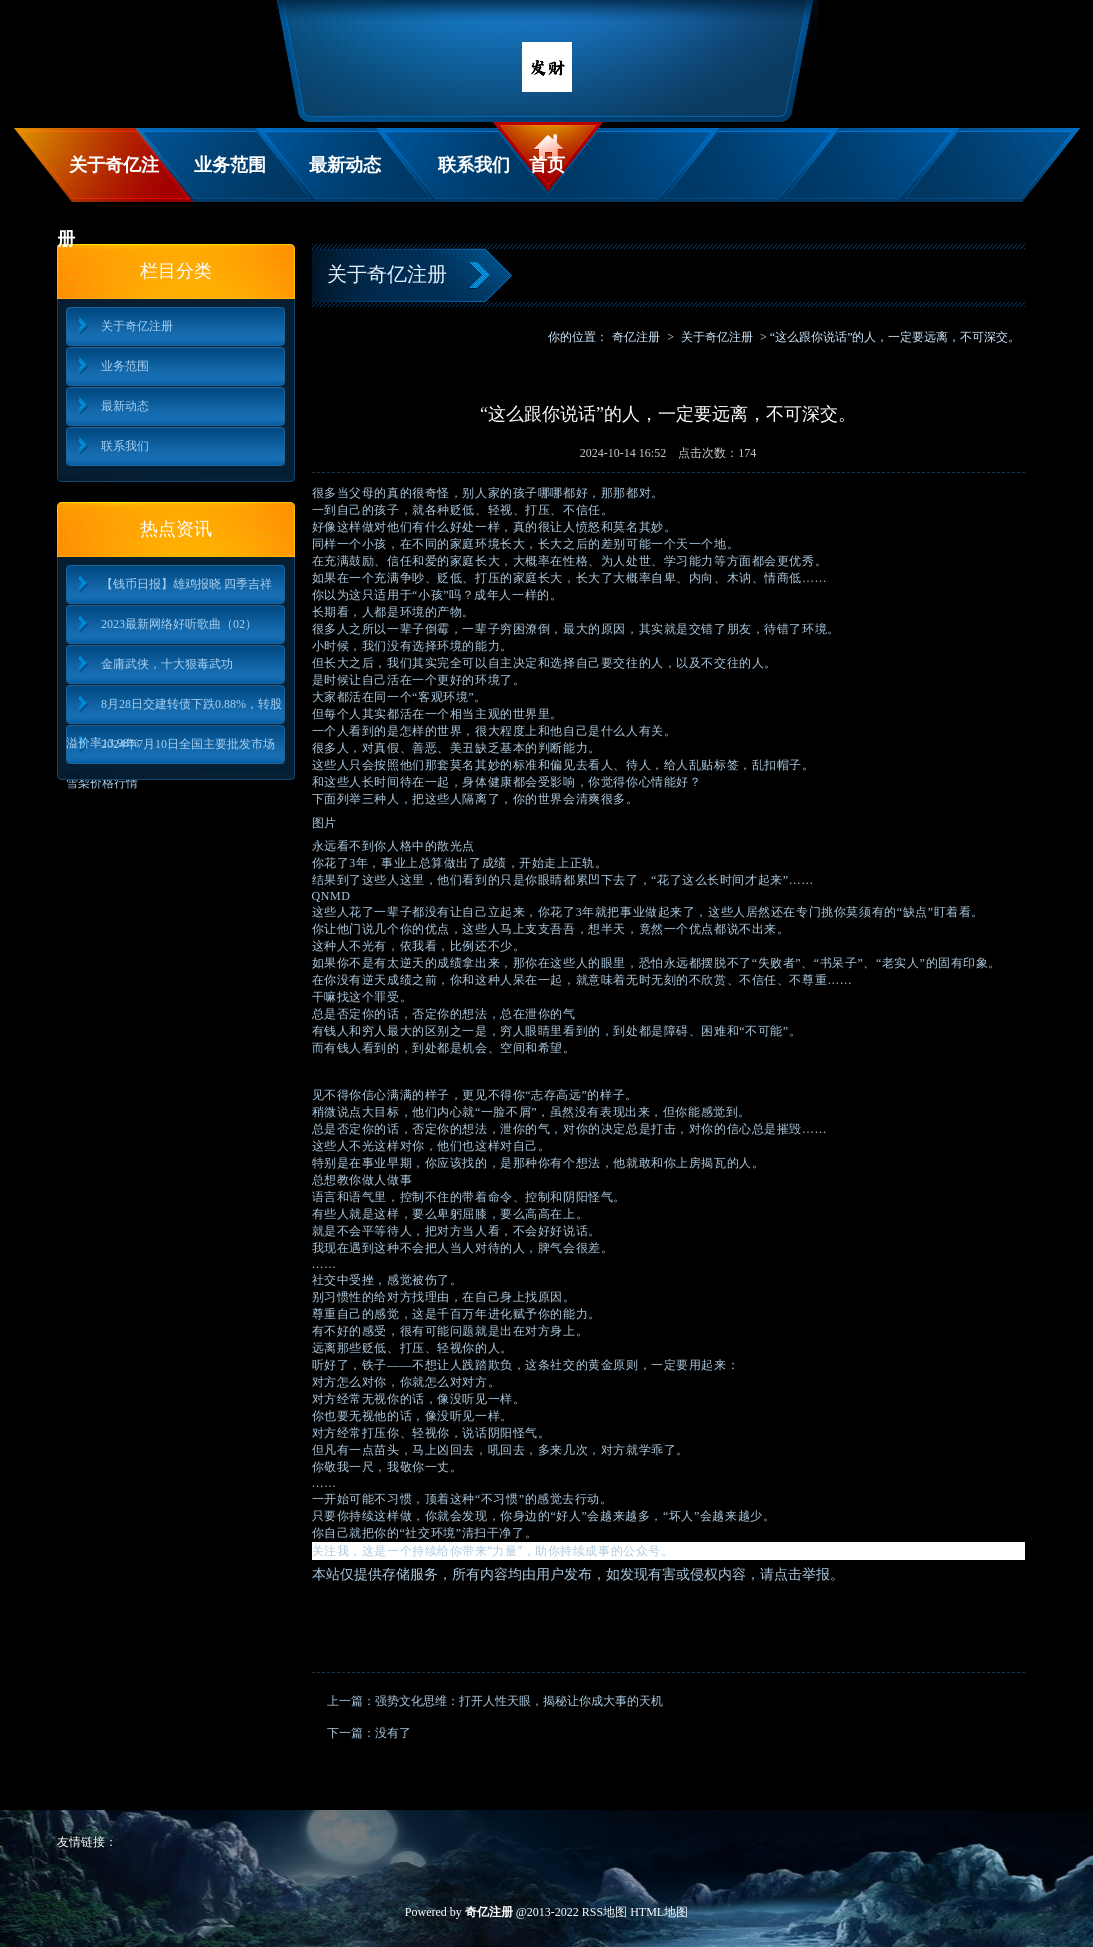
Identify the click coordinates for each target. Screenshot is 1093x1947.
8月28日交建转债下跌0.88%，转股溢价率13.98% (174, 710)
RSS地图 (604, 1912)
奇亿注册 (636, 337)
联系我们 (474, 165)
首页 (547, 165)
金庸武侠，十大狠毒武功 (167, 664)
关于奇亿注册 (108, 178)
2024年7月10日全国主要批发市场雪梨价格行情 (170, 750)
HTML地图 (659, 1912)
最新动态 (345, 165)
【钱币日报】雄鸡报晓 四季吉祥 (186, 584)
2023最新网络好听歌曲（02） (179, 624)
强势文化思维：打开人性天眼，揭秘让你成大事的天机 (519, 1701)
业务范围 (230, 165)
